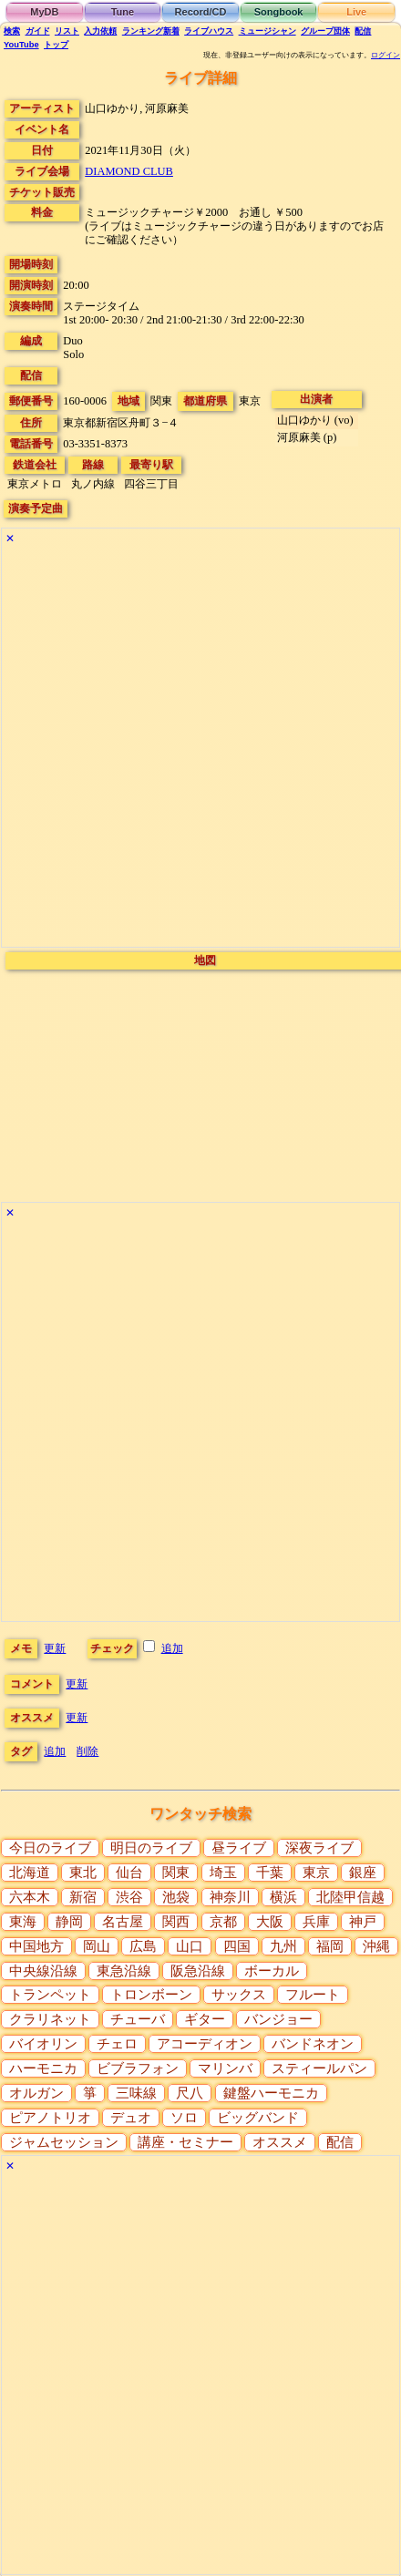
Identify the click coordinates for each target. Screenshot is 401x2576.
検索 (12, 31)
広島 (143, 1946)
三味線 (136, 2093)
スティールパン (319, 2068)
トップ (56, 44)
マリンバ (225, 2068)
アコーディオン (204, 2044)
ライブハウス (208, 31)
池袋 (176, 1897)
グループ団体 (325, 31)
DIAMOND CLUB (129, 171)
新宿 (83, 1897)
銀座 (362, 1872)
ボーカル (271, 1971)
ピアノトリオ (50, 2117)
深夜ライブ (319, 1848)
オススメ (279, 2142)
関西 (176, 1921)
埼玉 (223, 1872)
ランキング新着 (151, 31)
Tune (122, 11)
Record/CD (201, 11)
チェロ (117, 2044)
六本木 (29, 1897)
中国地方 (36, 1946)
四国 (237, 1946)
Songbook (278, 11)
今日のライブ (50, 1848)
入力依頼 (100, 31)
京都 (223, 1921)
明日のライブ (151, 1848)
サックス (238, 1994)
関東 (176, 1872)
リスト (67, 31)
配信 (363, 31)
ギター (204, 2019)
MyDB (44, 11)
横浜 (283, 1897)
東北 (83, 1872)
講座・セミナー (185, 2142)
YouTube (21, 44)
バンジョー (278, 2019)
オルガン (36, 2093)
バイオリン (43, 2044)
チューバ (137, 2019)
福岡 (330, 1946)
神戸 (362, 1921)
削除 (87, 1751)
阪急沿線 (197, 1971)
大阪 (269, 1921)
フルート (312, 1994)
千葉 (269, 1872)
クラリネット (50, 2019)
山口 (189, 1946)
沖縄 (376, 1946)
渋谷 (129, 1897)
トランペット (50, 1994)
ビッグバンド (258, 2117)
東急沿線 (124, 1971)
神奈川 (230, 1897)
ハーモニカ (43, 2068)
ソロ (184, 2117)
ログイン (385, 55)
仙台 (129, 1872)
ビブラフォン (138, 2068)
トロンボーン (151, 1994)
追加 (172, 1648)
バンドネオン (313, 2044)
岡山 (96, 1946)
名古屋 (122, 1921)
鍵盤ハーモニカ (271, 2093)
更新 (55, 1648)
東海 (22, 1921)
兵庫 (316, 1921)
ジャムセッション (63, 2142)
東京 (316, 1872)
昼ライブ (238, 1848)
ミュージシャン (267, 31)
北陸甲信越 (350, 1897)
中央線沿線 (43, 1971)
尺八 (189, 2093)
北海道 (29, 1872)
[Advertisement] (198, 748)
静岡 (69, 1921)
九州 (283, 1946)
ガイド (38, 31)
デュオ (130, 2117)
